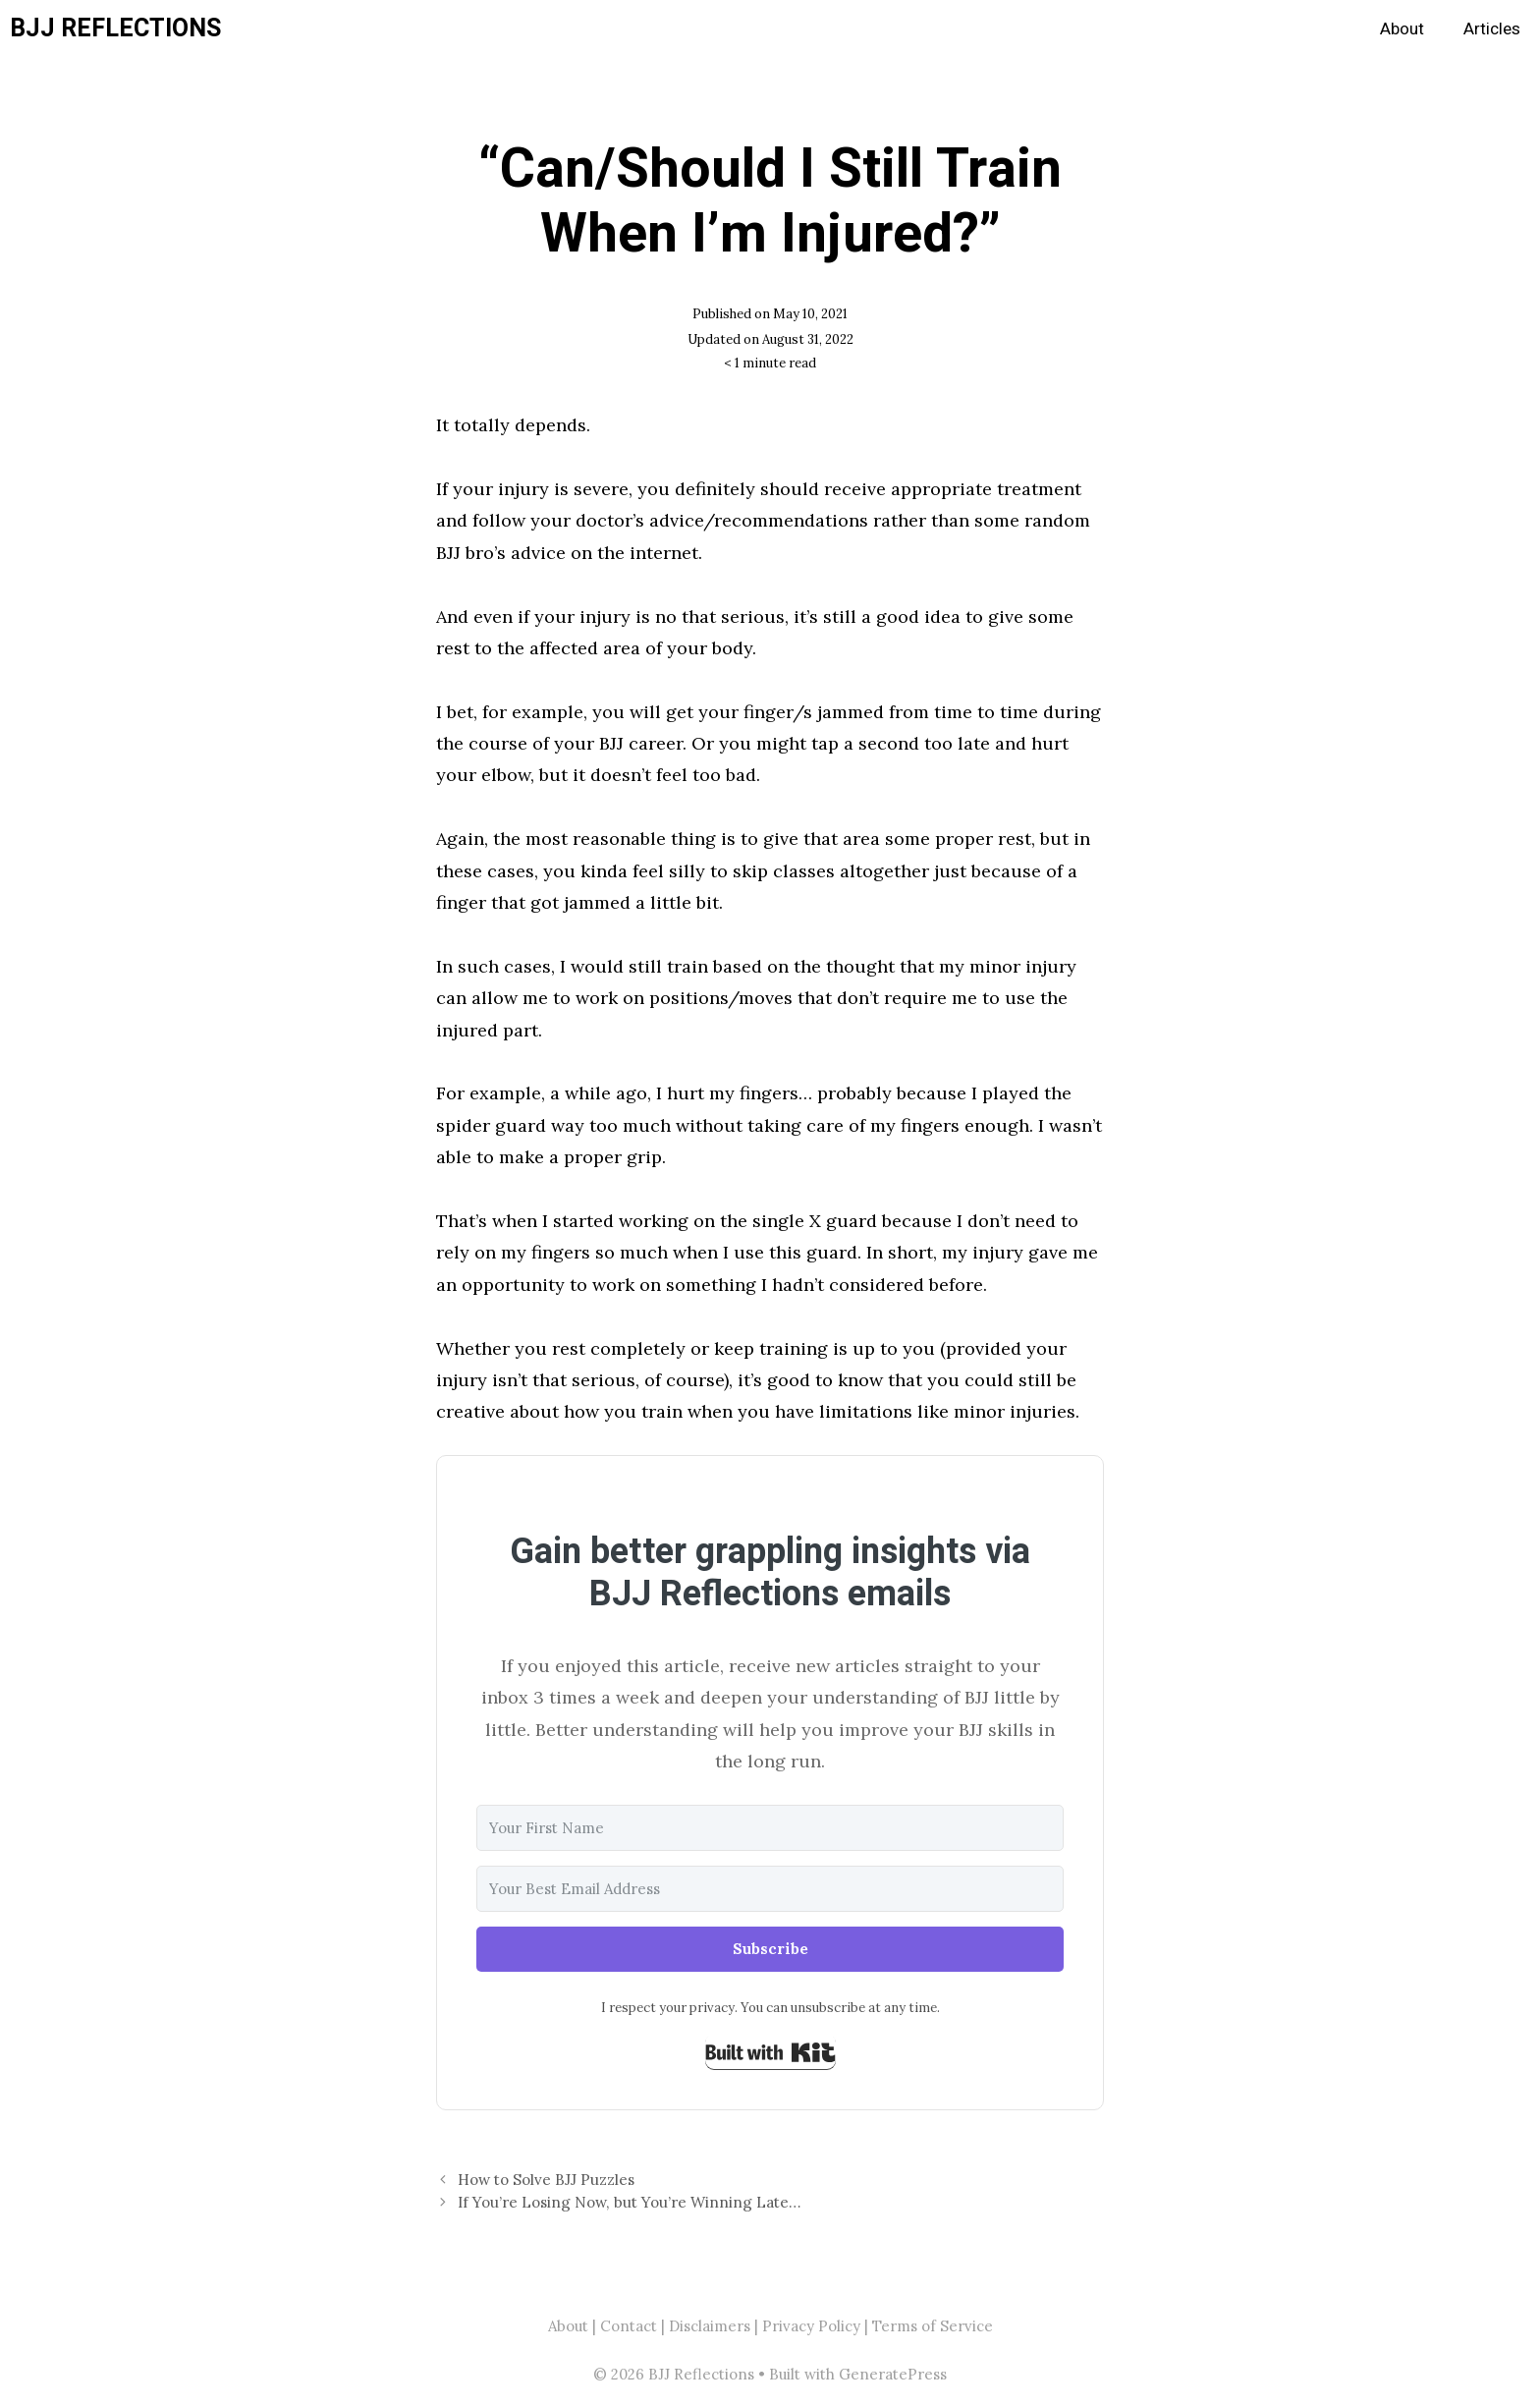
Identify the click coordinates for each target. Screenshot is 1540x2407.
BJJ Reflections (115, 29)
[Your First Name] (770, 1828)
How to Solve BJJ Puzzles (546, 2179)
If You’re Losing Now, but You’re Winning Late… (629, 2202)
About (1402, 29)
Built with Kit (770, 2052)
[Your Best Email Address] (770, 1889)
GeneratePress (893, 2374)
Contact (628, 2326)
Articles (1491, 29)
